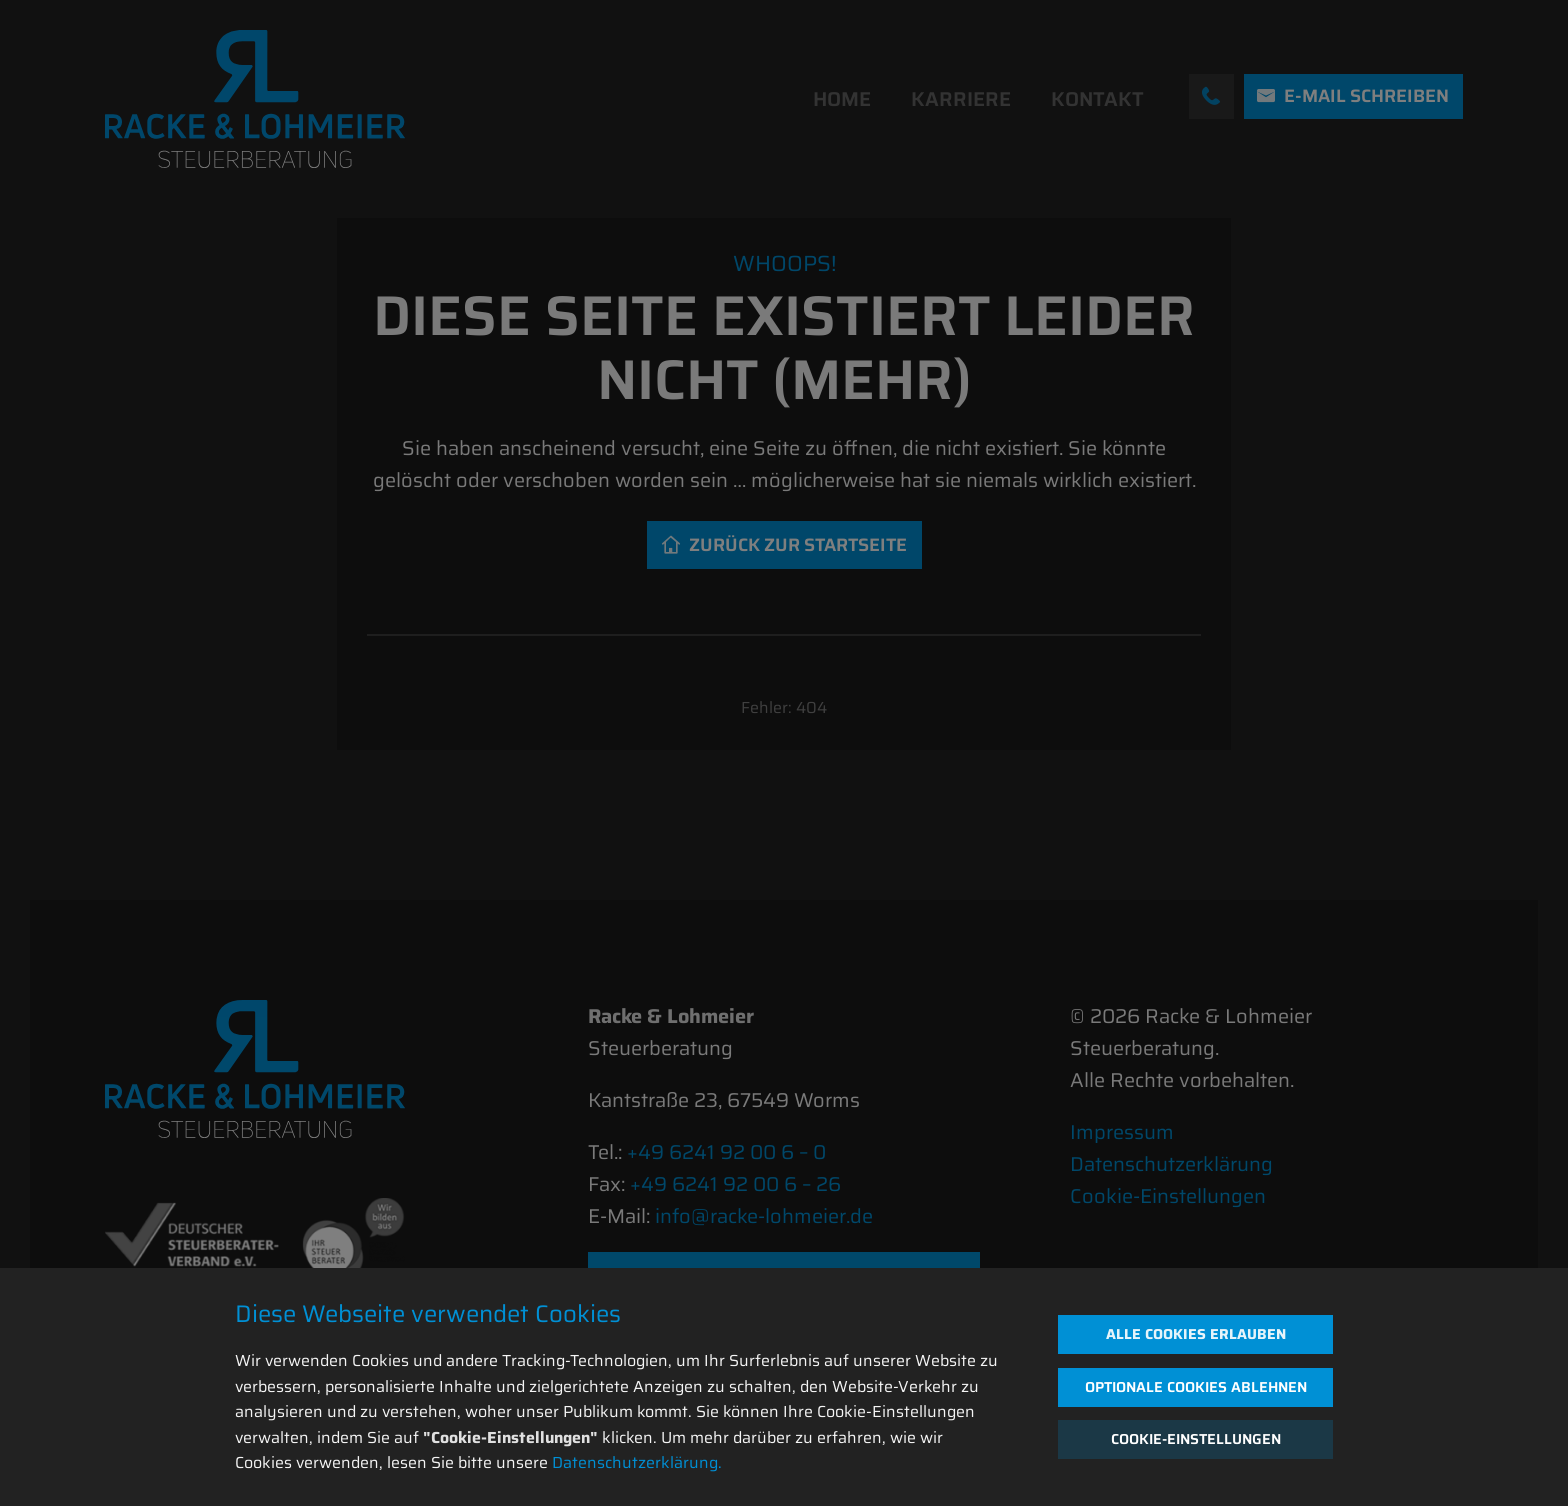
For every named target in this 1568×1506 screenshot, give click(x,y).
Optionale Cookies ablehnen (1196, 1387)
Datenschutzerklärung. (637, 1462)
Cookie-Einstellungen (1196, 1439)
